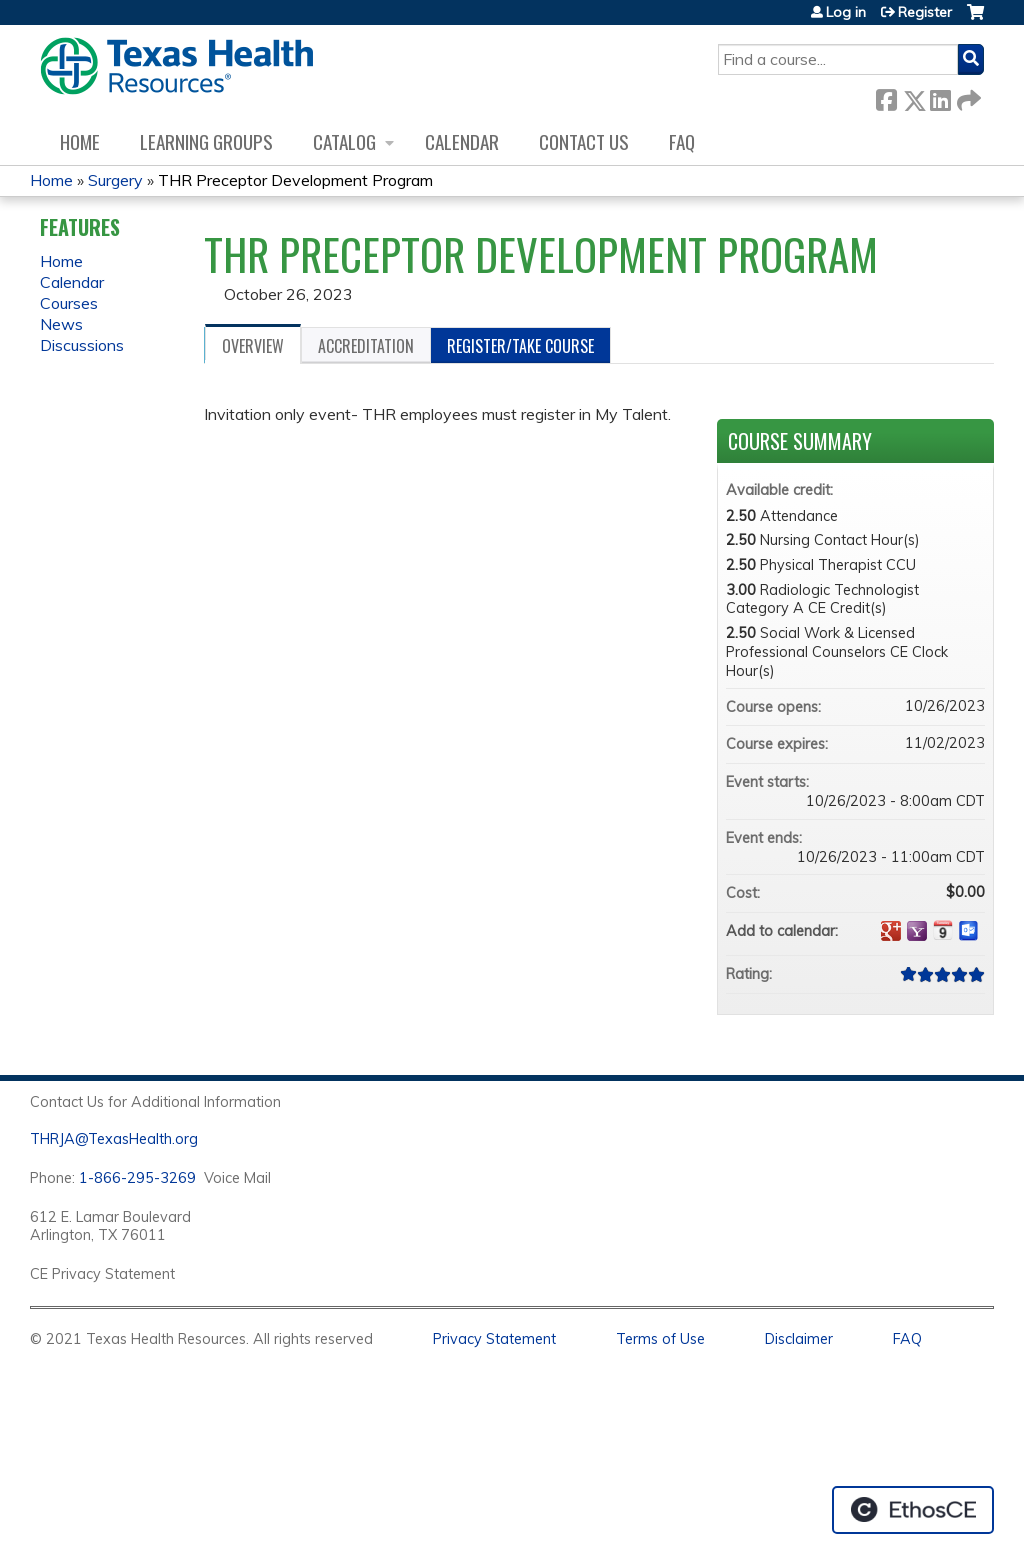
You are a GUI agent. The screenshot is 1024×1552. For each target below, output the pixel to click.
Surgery (115, 180)
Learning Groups (206, 141)
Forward (967, 96)
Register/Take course (520, 346)
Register (925, 12)
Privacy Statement (494, 1339)
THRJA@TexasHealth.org (114, 1139)
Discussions (82, 345)
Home (80, 141)
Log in (846, 12)
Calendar (462, 141)
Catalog (344, 141)
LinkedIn (940, 96)
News (61, 324)
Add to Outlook (969, 931)
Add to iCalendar (943, 930)
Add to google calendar (891, 931)
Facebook (886, 96)
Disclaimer (799, 1339)
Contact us (584, 141)
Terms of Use (660, 1339)
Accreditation (366, 346)
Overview (253, 346)
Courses (69, 303)
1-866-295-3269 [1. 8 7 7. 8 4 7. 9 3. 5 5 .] (137, 1178)
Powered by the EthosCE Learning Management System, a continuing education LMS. (913, 1510)
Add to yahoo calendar (917, 931)
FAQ (682, 141)
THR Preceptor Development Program (295, 180)
